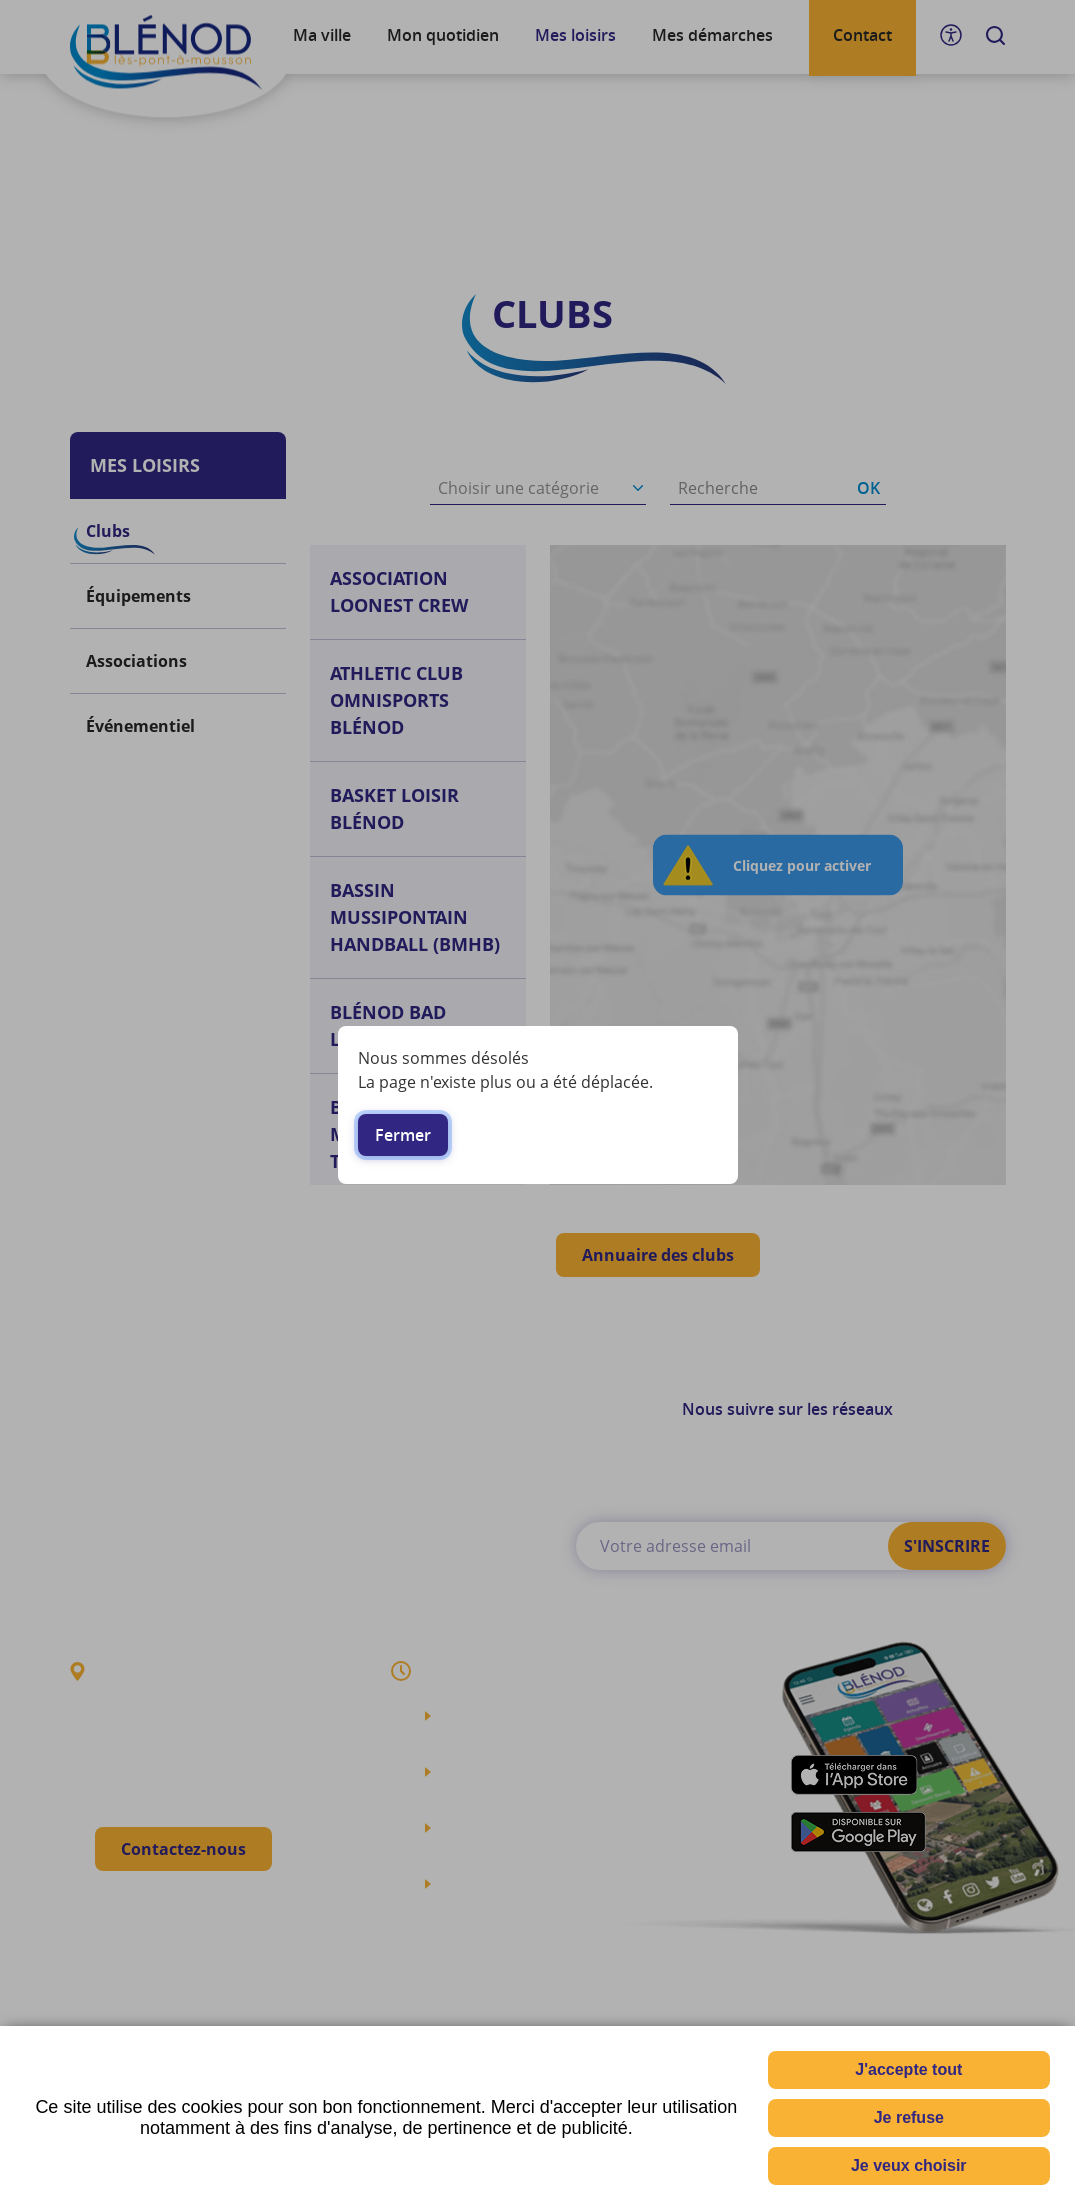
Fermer (403, 1135)
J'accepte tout (908, 2069)
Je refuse (909, 2117)
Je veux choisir (909, 2165)
